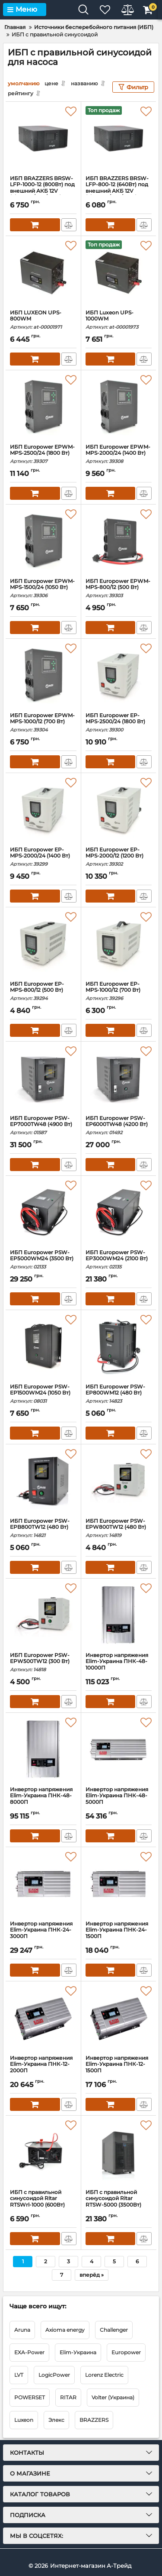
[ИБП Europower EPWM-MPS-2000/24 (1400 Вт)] (119, 407)
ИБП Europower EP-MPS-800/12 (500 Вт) (43, 991)
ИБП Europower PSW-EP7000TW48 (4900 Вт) (43, 1125)
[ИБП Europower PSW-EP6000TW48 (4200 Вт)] (119, 1078)
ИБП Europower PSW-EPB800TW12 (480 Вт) (43, 1528)
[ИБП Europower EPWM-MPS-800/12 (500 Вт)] (119, 541)
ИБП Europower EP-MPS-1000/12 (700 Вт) (119, 991)
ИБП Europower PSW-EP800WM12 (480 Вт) (119, 1394)
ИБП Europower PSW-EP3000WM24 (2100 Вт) (119, 1259)
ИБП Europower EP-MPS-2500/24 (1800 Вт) (119, 722)
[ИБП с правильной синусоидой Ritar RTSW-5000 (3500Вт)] (119, 2152)
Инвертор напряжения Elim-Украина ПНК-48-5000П (119, 1799)
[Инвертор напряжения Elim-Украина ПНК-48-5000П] (119, 1749)
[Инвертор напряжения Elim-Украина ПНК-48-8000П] (43, 1749)
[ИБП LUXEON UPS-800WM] (43, 272)
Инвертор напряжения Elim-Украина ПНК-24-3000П (43, 1934)
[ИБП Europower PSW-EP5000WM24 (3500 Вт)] (43, 1212)
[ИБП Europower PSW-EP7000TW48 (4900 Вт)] (43, 1078)
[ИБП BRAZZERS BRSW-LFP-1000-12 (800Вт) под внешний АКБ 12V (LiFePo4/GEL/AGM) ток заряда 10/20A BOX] (43, 138)
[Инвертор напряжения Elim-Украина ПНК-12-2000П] (43, 2018)
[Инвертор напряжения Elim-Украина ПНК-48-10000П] (119, 1615)
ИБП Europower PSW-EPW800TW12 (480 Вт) (119, 1528)
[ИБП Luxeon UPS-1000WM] (119, 272)
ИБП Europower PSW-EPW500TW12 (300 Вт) (43, 1662)
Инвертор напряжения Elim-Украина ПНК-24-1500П (119, 1934)
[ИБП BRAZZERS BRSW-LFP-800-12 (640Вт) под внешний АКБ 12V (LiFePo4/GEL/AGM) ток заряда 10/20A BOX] (119, 138)
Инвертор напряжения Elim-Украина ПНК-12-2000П (43, 2068)
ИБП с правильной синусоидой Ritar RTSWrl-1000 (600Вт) (43, 2202)
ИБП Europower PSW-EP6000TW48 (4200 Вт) (119, 1125)
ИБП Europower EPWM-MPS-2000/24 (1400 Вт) (119, 454)
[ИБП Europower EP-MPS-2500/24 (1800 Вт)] (119, 675)
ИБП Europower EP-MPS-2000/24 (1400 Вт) (43, 857)
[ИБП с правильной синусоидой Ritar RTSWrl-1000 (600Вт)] (43, 2152)
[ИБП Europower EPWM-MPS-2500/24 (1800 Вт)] (43, 407)
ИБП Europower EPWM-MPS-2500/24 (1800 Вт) (43, 454)
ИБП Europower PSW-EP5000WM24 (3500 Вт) (43, 1259)
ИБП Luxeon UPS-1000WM (119, 320)
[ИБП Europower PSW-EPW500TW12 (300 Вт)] (43, 1615)
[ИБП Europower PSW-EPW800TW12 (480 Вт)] (119, 1481)
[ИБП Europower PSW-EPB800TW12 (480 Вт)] (43, 1481)
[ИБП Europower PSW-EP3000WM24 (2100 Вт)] (119, 1212)
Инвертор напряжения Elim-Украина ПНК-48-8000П (43, 1799)
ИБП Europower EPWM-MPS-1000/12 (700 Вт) (43, 722)
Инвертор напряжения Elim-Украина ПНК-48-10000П (119, 1665)
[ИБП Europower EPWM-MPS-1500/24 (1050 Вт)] (43, 541)
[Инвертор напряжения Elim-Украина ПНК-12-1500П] (119, 2018)
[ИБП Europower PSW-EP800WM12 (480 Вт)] (119, 1346)
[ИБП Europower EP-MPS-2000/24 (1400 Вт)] (43, 809)
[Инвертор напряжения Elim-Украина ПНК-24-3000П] (43, 1883)
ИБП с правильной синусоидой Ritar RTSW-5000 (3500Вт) (119, 2202)
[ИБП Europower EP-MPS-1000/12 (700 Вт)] (119, 944)
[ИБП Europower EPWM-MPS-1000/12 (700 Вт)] (43, 675)
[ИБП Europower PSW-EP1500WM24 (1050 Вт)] (43, 1346)
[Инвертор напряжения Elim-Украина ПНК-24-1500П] (119, 1883)
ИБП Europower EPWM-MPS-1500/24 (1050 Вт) (43, 588)
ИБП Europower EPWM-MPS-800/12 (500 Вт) (119, 588)
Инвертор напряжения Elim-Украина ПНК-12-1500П (119, 2068)
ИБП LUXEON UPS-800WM (43, 320)
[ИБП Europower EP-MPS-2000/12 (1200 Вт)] (119, 809)
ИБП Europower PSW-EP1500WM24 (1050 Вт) (43, 1394)
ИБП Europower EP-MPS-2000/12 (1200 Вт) (119, 857)
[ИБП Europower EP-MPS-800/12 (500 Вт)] (43, 944)
